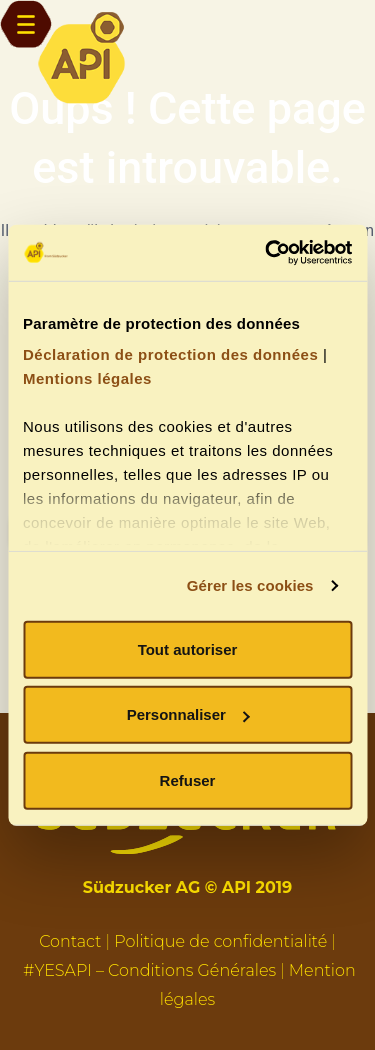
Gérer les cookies (250, 585)
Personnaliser (188, 714)
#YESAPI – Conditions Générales (149, 970)
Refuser (188, 779)
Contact (70, 941)
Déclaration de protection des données (170, 354)
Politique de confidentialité (220, 941)
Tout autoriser (188, 648)
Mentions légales (87, 378)
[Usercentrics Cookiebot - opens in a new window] (267, 253)
